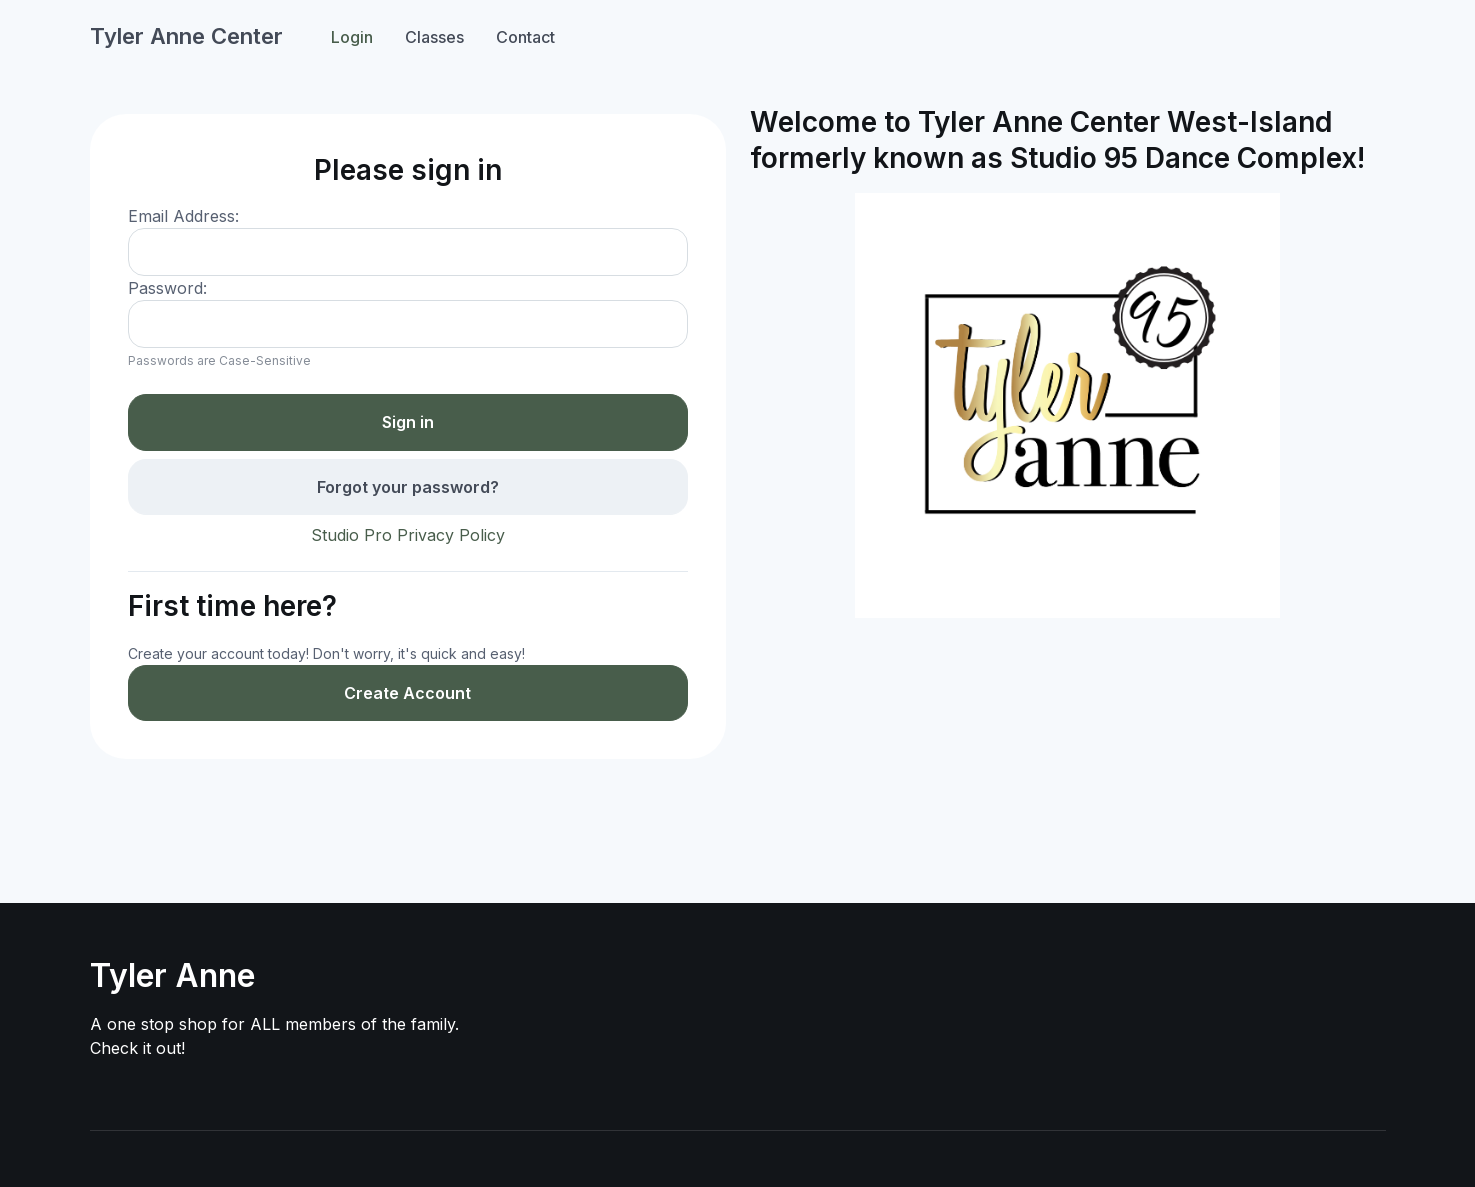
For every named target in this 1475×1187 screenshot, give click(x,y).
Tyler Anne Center (186, 36)
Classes (434, 37)
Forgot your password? (408, 487)
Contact (525, 37)
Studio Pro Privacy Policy (408, 535)
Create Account (407, 693)
